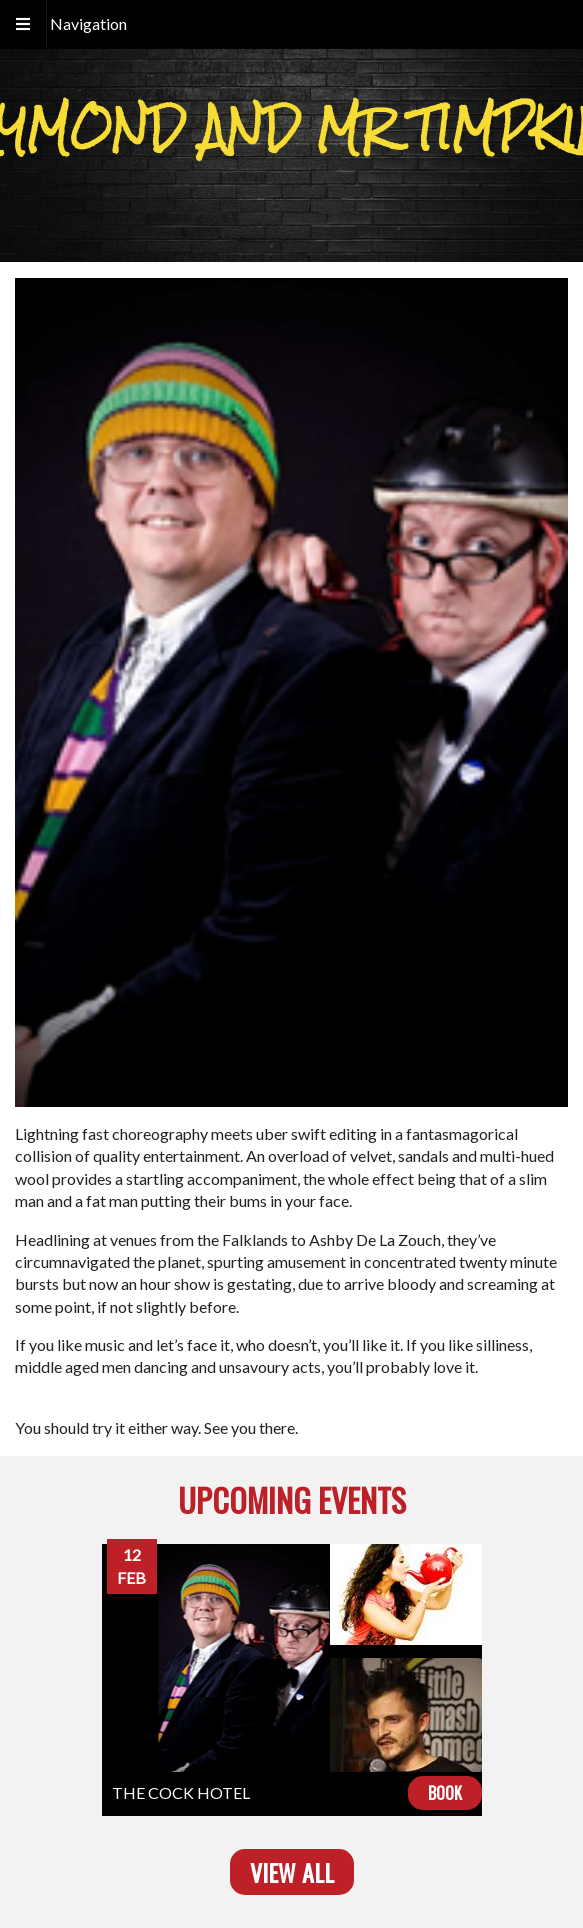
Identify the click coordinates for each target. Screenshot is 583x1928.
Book (445, 1793)
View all (292, 1872)
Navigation (88, 23)
